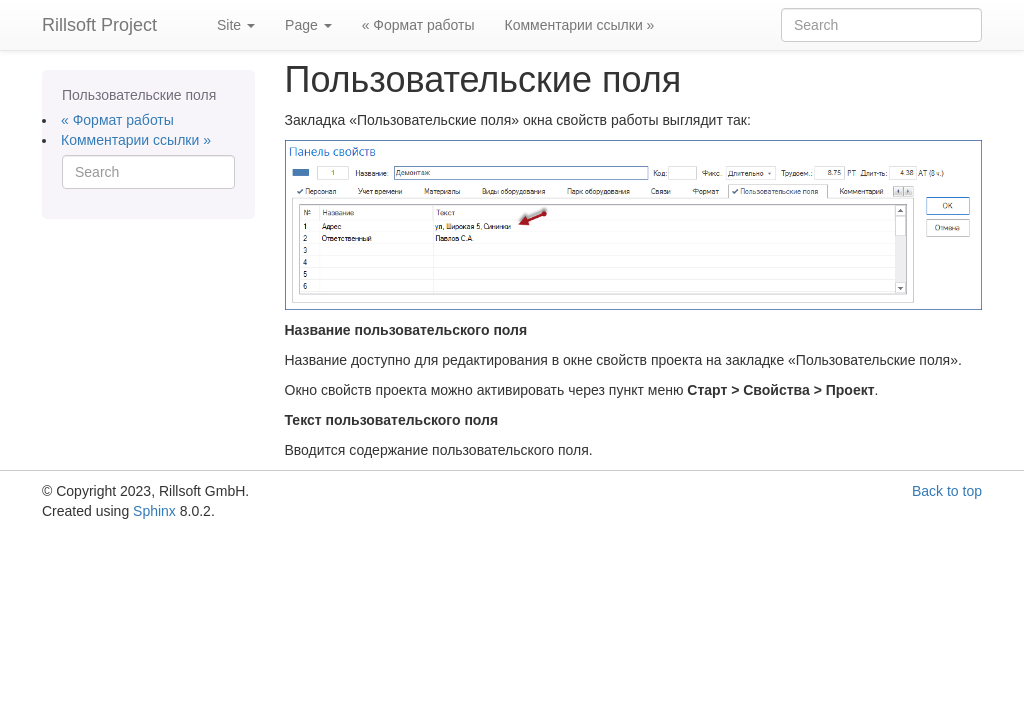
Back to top (947, 491)
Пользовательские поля (139, 95)
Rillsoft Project (99, 25)
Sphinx (154, 511)
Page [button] (308, 25)
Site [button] (236, 25)
